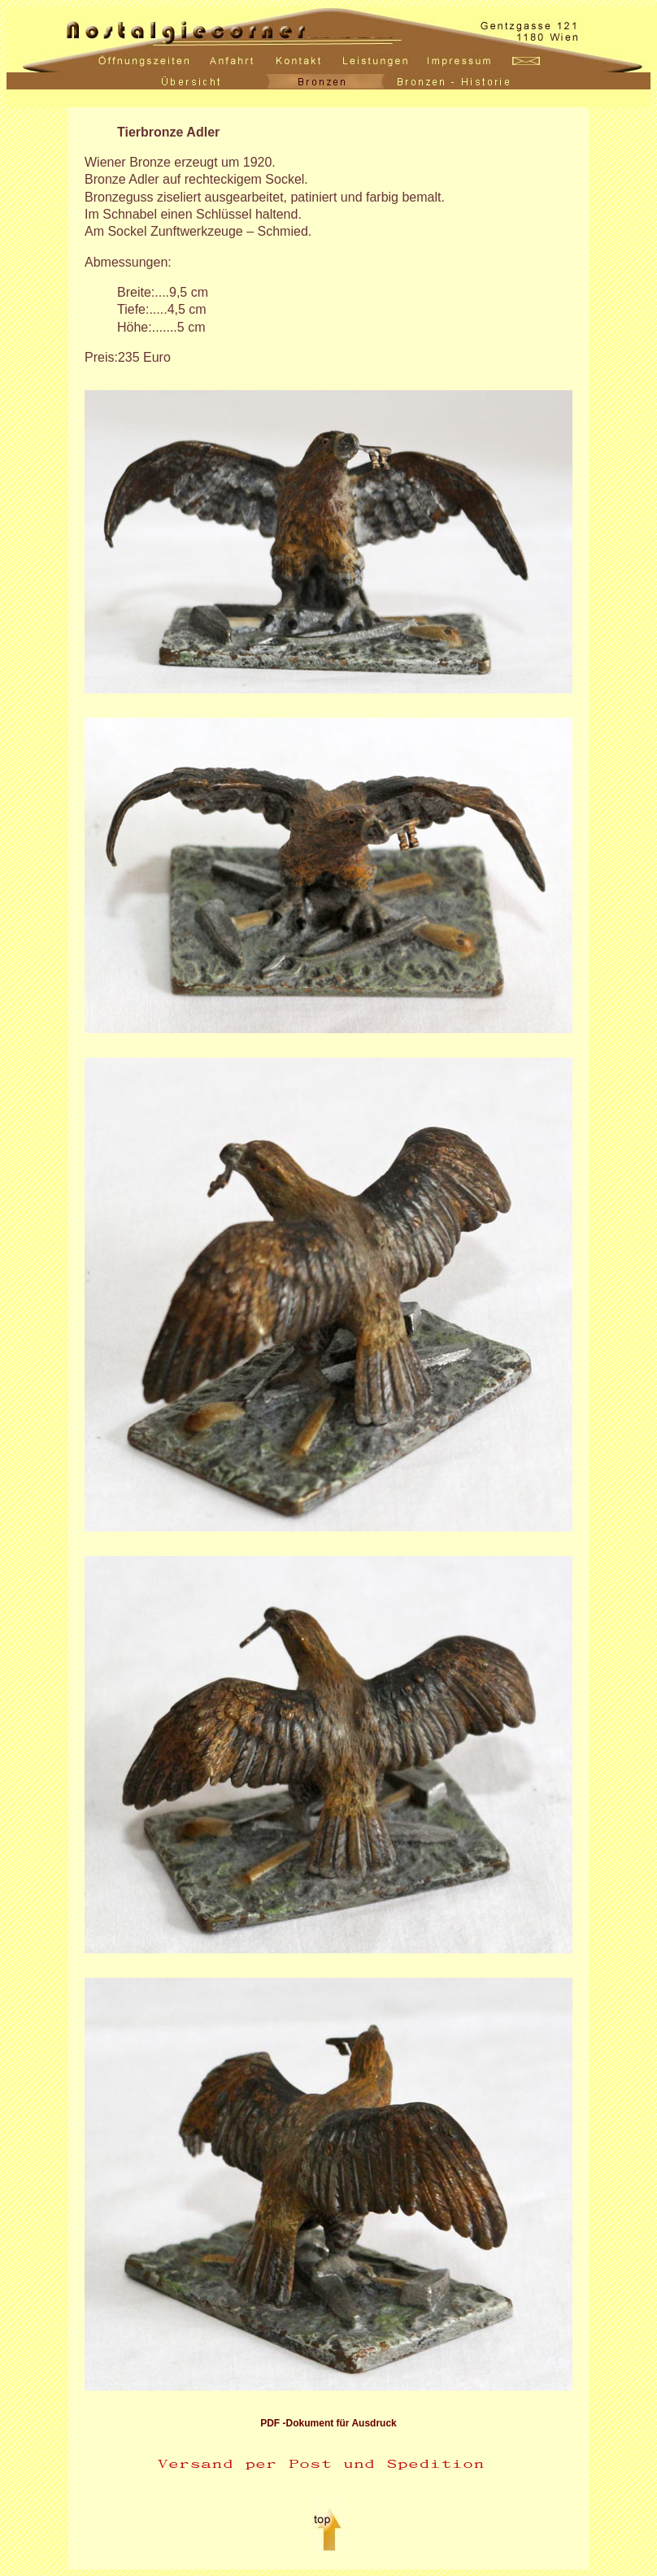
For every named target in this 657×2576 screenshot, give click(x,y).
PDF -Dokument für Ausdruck (328, 2423)
